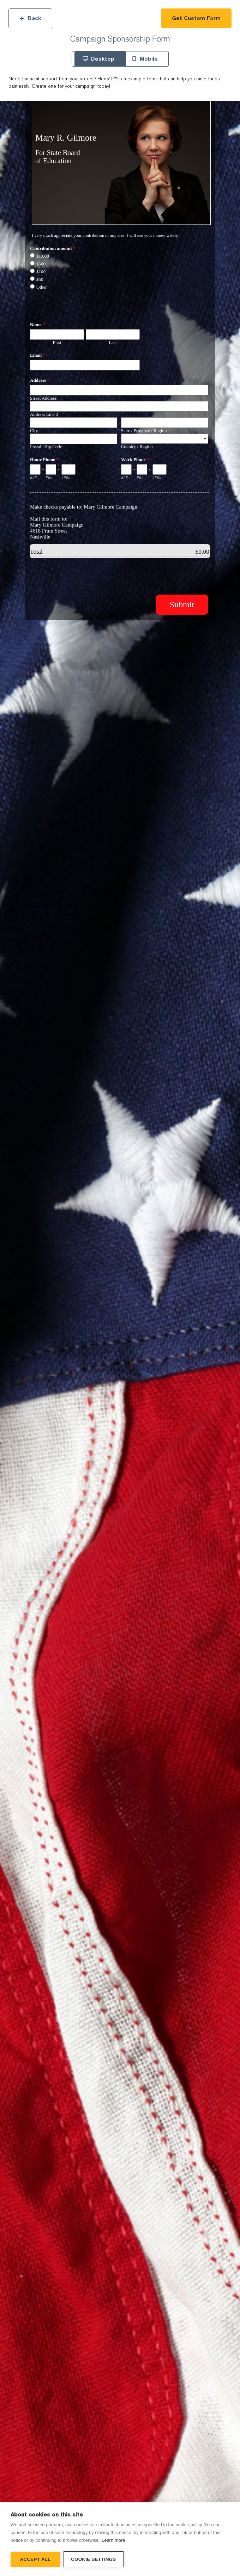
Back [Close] (30, 18)
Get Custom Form (196, 18)
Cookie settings (93, 2559)
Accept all (35, 2559)
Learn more (113, 2540)
